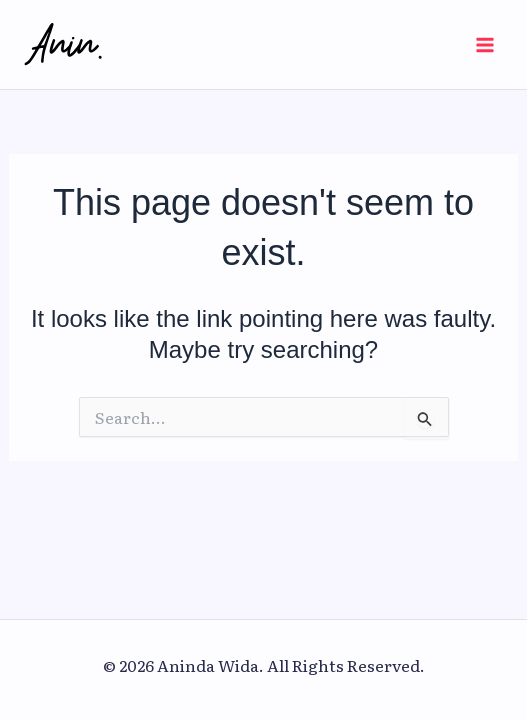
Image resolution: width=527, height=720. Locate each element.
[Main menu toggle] (485, 45)
